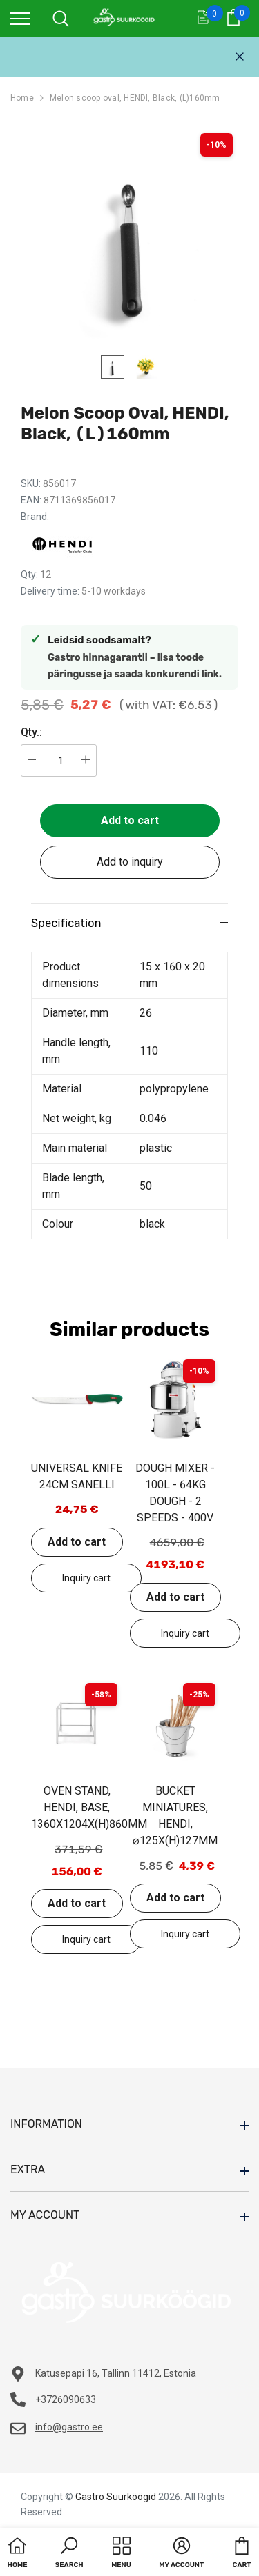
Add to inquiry (130, 861)
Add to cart (130, 820)
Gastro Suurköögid (115, 2496)
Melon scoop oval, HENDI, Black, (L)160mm (135, 98)
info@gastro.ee (69, 2427)
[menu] (20, 18)
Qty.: (31, 732)
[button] (69, 2554)
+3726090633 (65, 2399)
